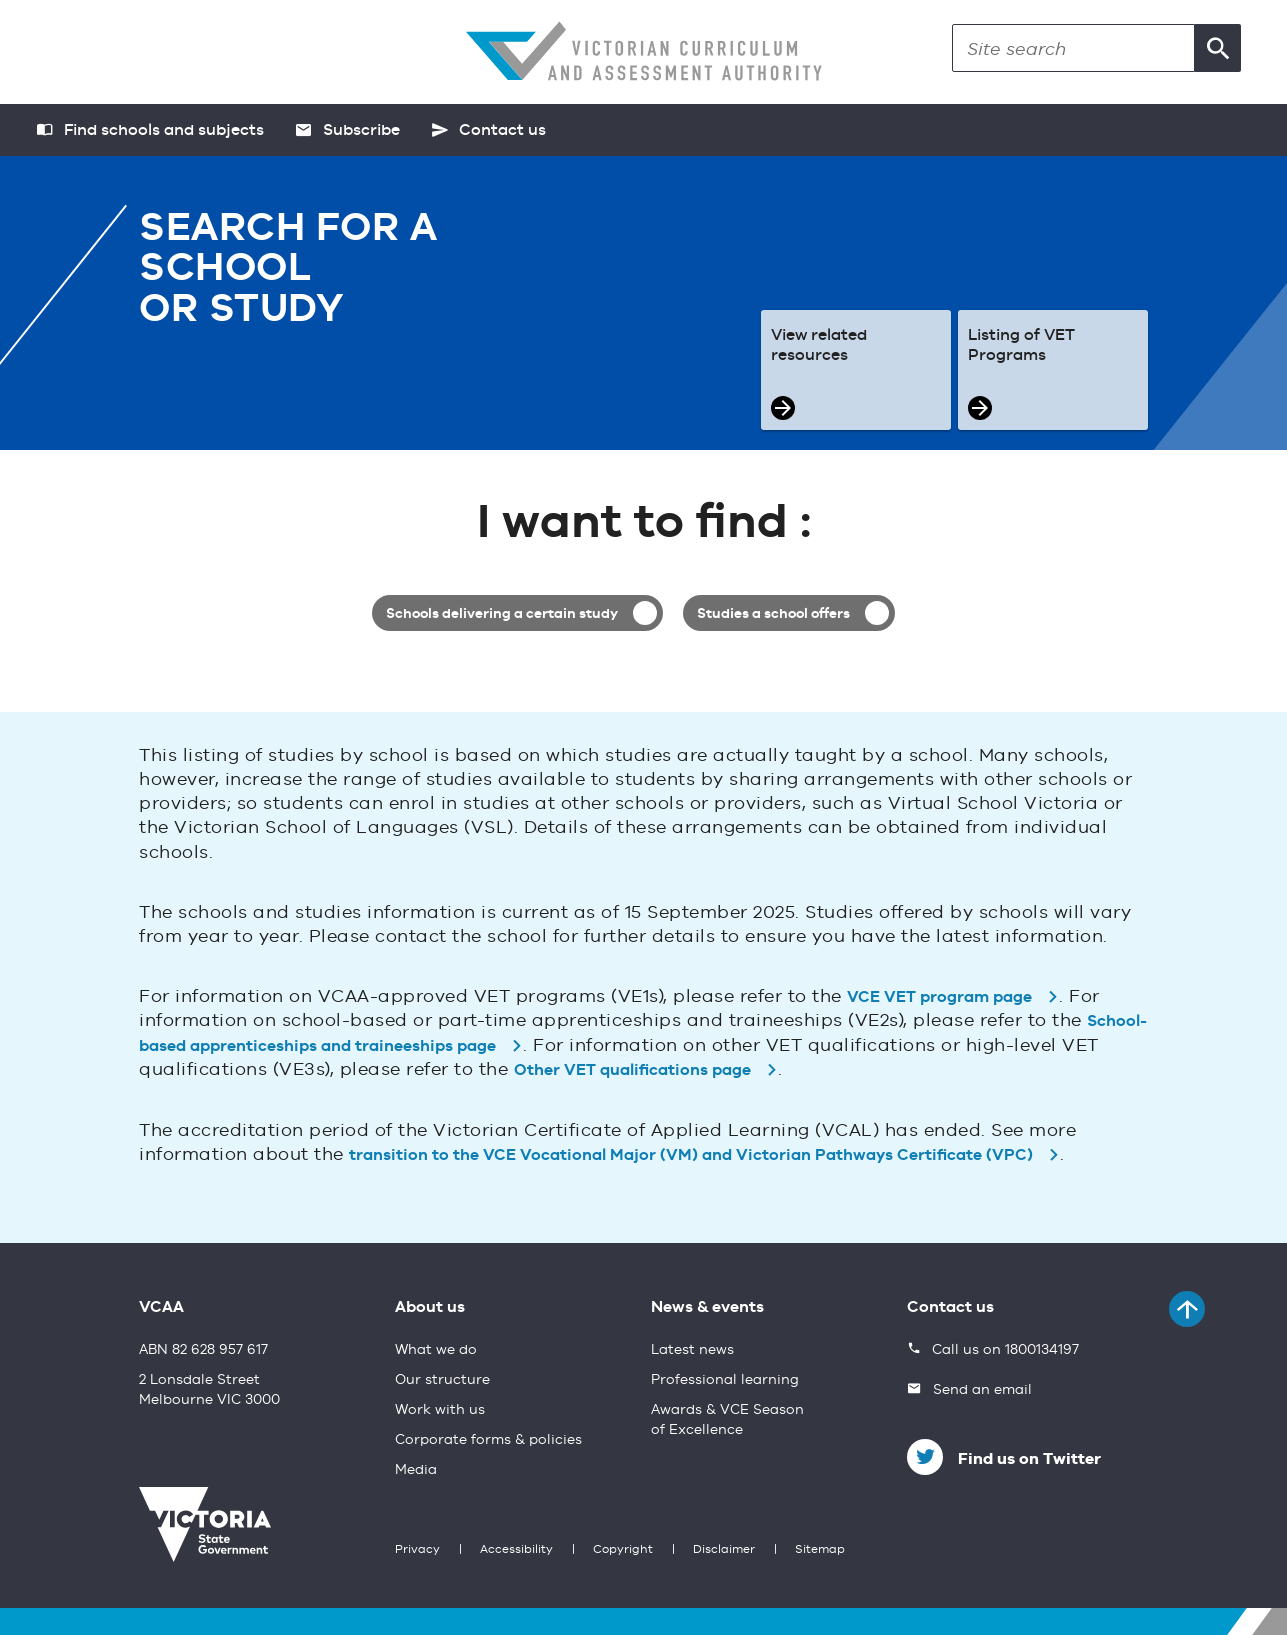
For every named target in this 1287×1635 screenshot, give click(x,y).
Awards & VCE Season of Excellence (727, 1420)
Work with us (440, 1410)
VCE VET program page (939, 998)
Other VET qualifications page (632, 1071)
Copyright (623, 1550)
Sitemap (820, 1550)
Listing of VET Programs (1021, 346)
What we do (436, 1350)
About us (430, 1308)
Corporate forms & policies (488, 1440)
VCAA (161, 1308)
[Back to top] (1187, 1309)
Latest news (692, 1350)
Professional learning (725, 1380)
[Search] (1073, 48)
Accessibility (516, 1550)
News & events (707, 1308)
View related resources (819, 346)
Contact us (950, 1308)
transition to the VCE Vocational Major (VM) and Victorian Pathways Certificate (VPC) (691, 1156)
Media (416, 1470)
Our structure (442, 1380)
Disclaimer (724, 1550)
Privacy (417, 1550)
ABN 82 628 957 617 (203, 1350)
